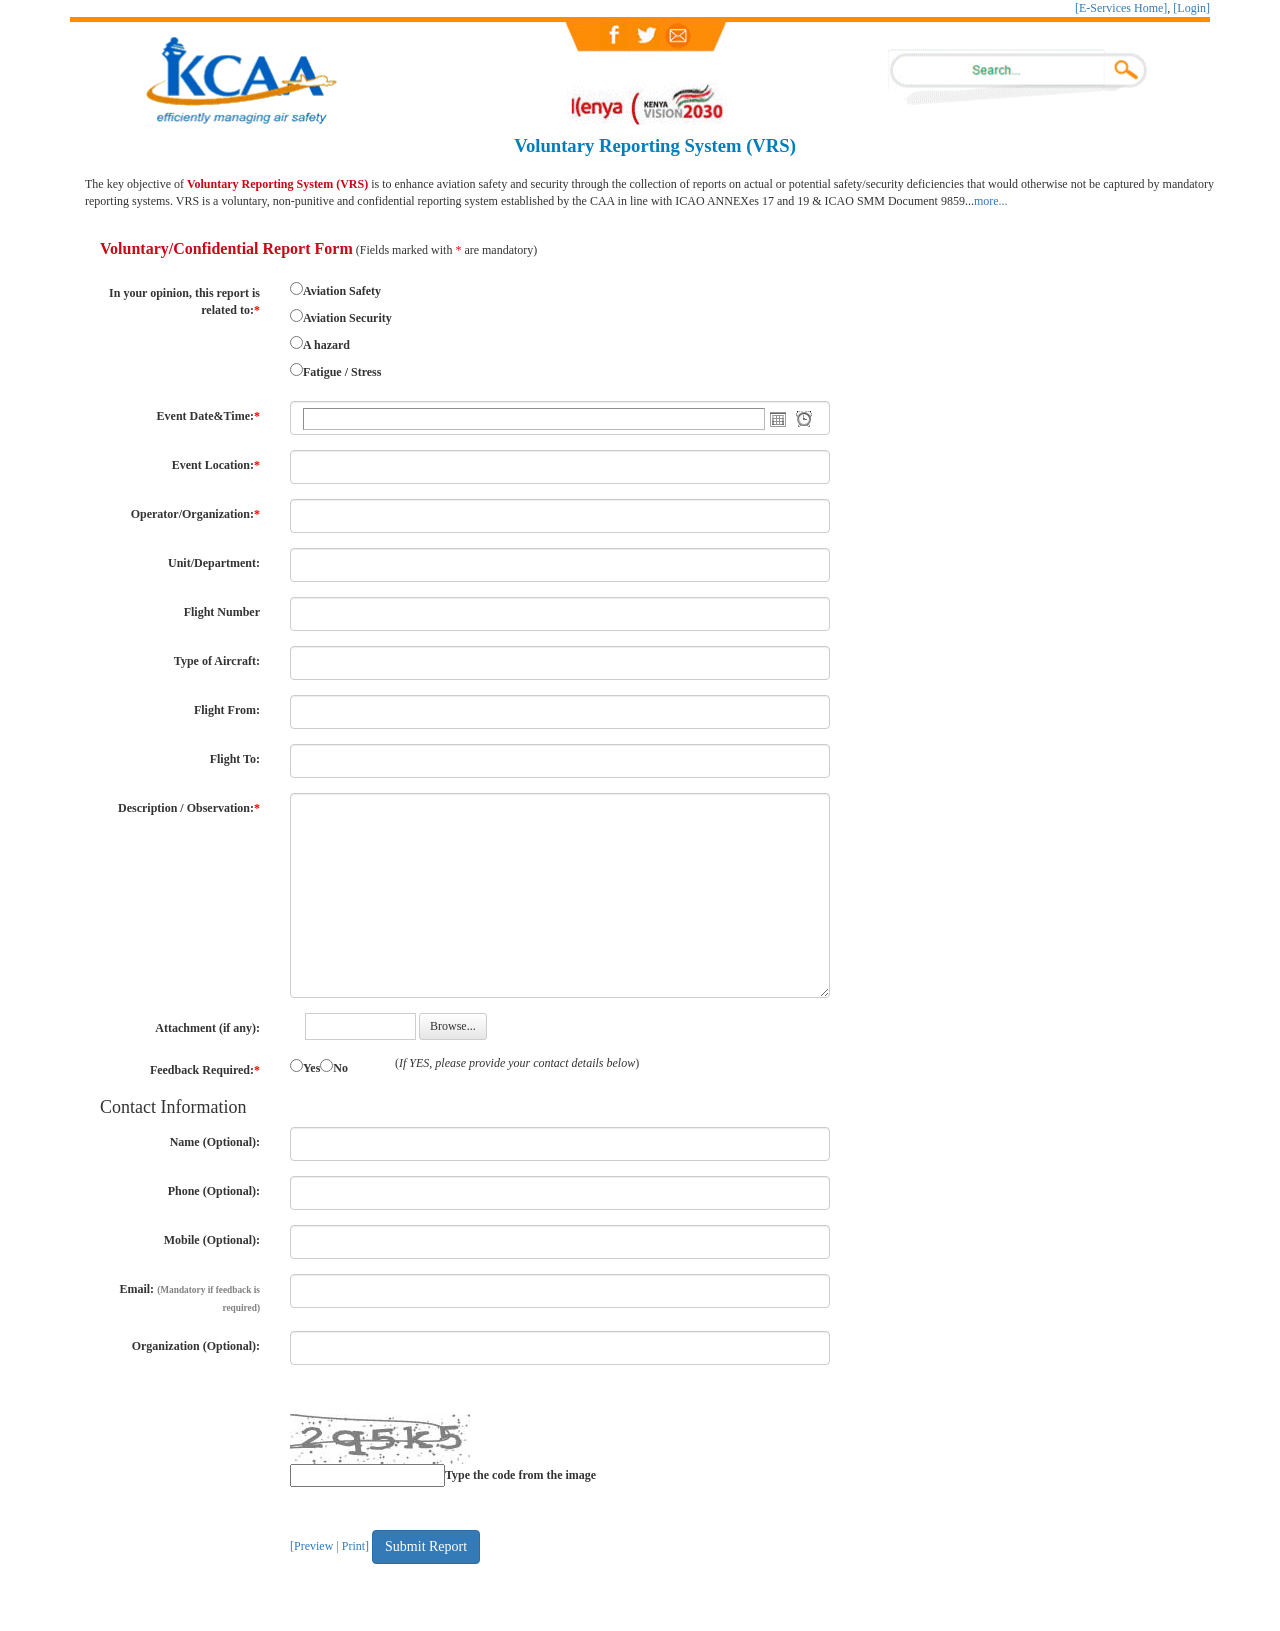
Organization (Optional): (196, 1346)
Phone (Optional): (214, 1191)
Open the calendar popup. (778, 419)
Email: (189, 1297)
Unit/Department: (214, 563)
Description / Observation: (189, 808)
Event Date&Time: (208, 416)
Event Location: (216, 465)
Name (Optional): (215, 1142)
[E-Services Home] (1121, 8)
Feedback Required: (205, 1070)
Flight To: (235, 759)
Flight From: (227, 710)
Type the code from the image (520, 1475)
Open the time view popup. (804, 419)
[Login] (1191, 8)
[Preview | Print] (329, 1546)
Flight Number (222, 612)
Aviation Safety (342, 291)
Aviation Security (347, 318)
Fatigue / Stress (342, 372)
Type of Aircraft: (217, 661)
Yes (311, 1068)
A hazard (326, 345)
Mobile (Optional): (212, 1240)
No (340, 1068)
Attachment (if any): (207, 1028)
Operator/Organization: (195, 514)
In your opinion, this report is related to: (184, 301)
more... (991, 201)
